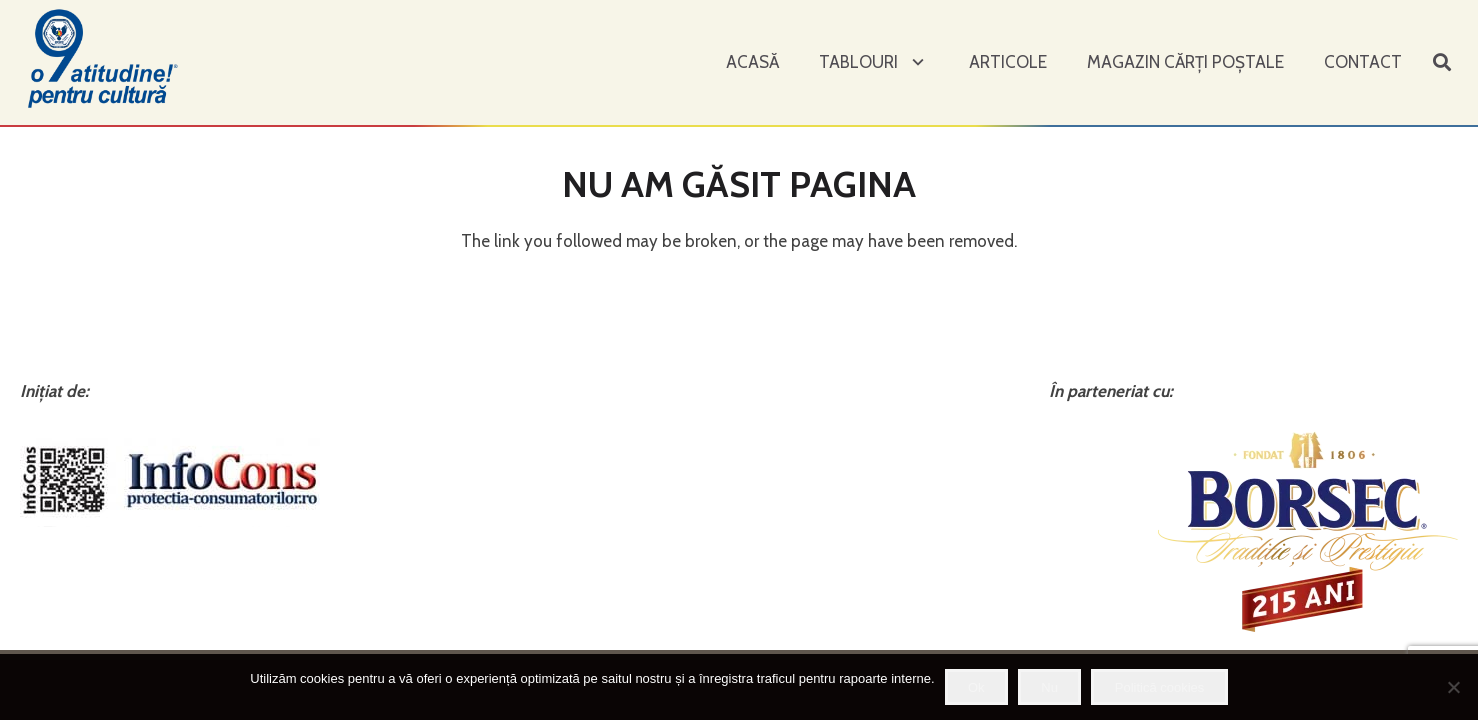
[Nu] (1453, 687)
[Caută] (1442, 63)
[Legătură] (105, 58)
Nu (1049, 687)
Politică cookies (1160, 687)
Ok (976, 687)
